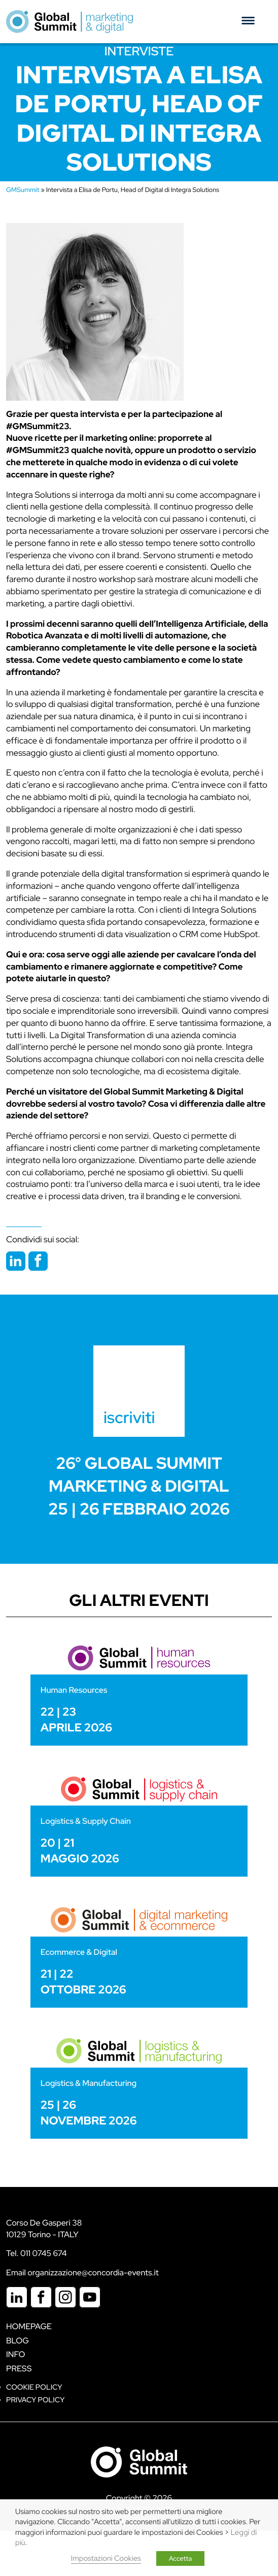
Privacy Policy (35, 2400)
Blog (17, 2340)
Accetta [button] (180, 2558)
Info (15, 2354)
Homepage (29, 2326)
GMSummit (23, 189)
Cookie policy (34, 2387)
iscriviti (129, 1417)
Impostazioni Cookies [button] (106, 2558)
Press (18, 2368)
